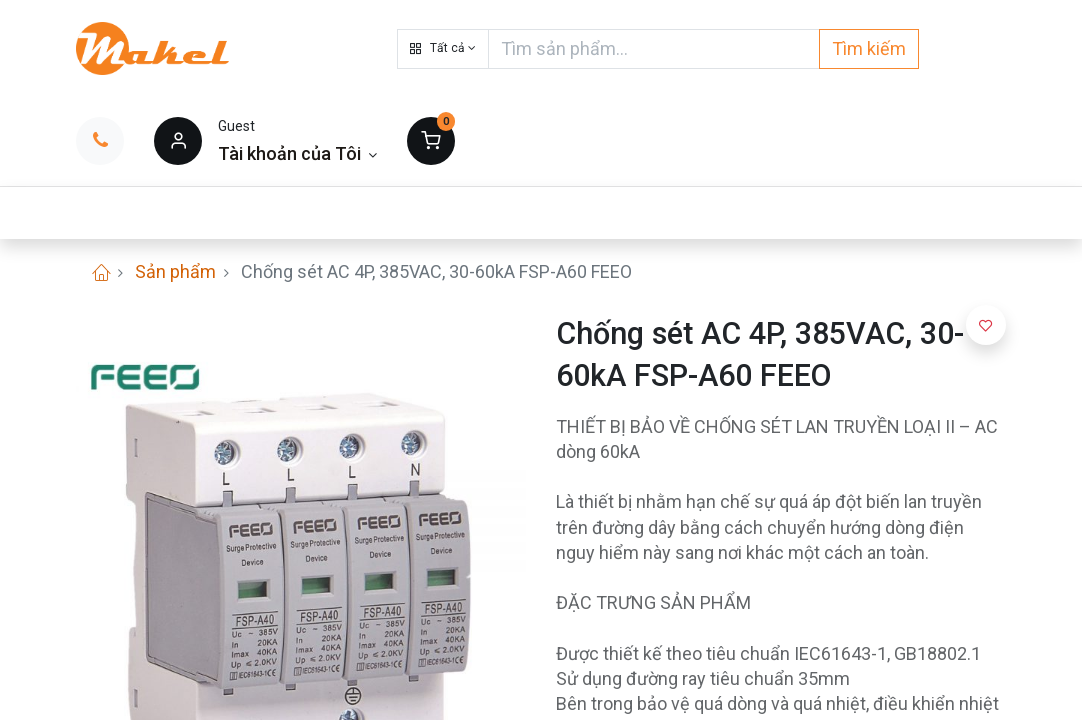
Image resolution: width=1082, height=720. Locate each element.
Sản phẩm (175, 271)
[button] (443, 49)
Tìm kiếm (869, 48)
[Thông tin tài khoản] (297, 153)
